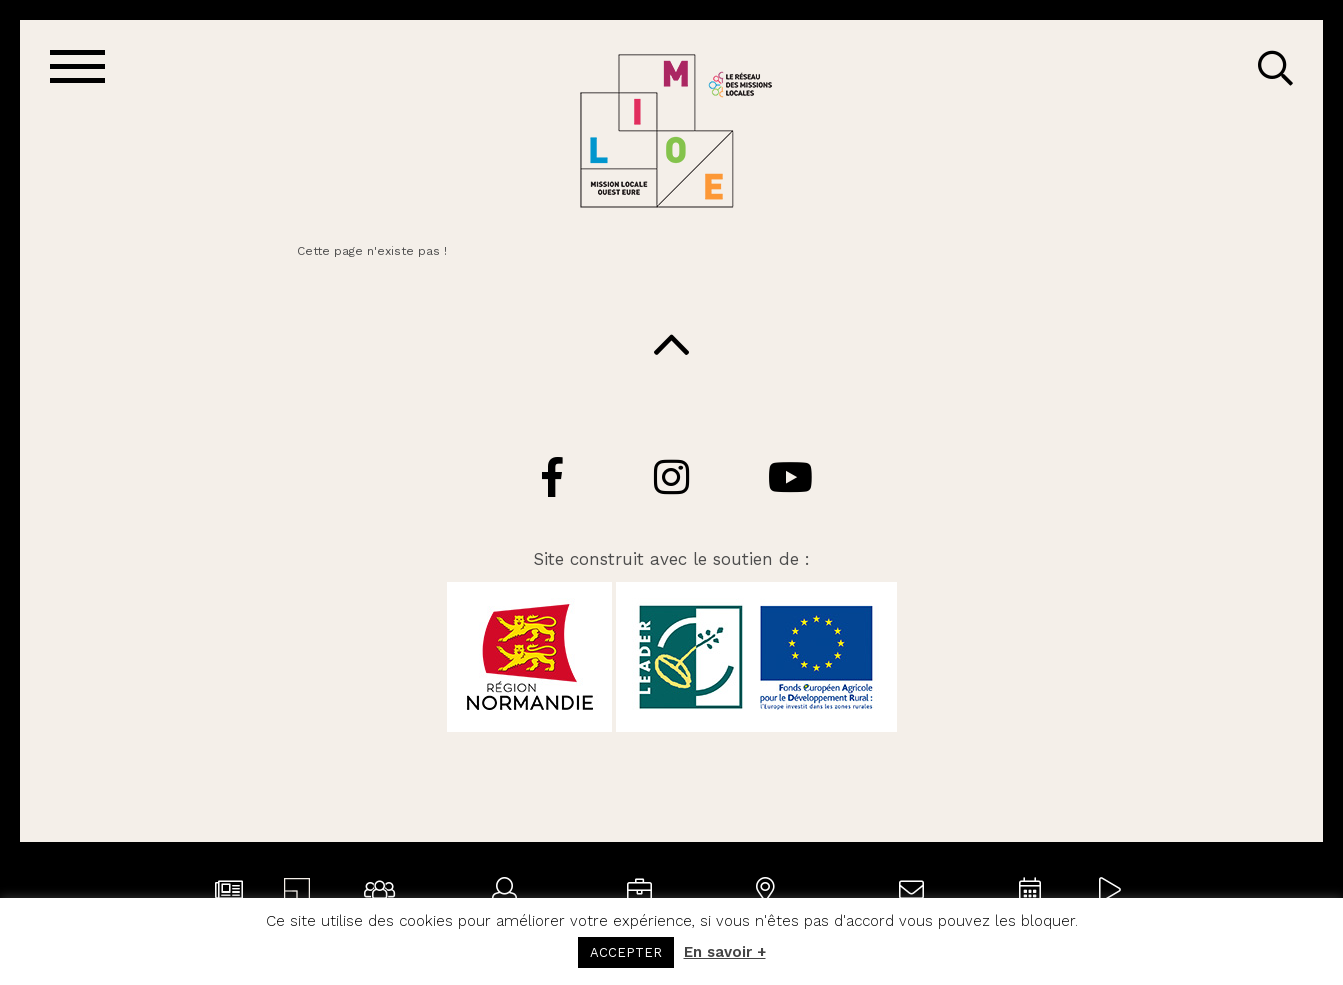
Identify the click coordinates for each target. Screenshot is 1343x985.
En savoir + (725, 952)
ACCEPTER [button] (626, 952)
